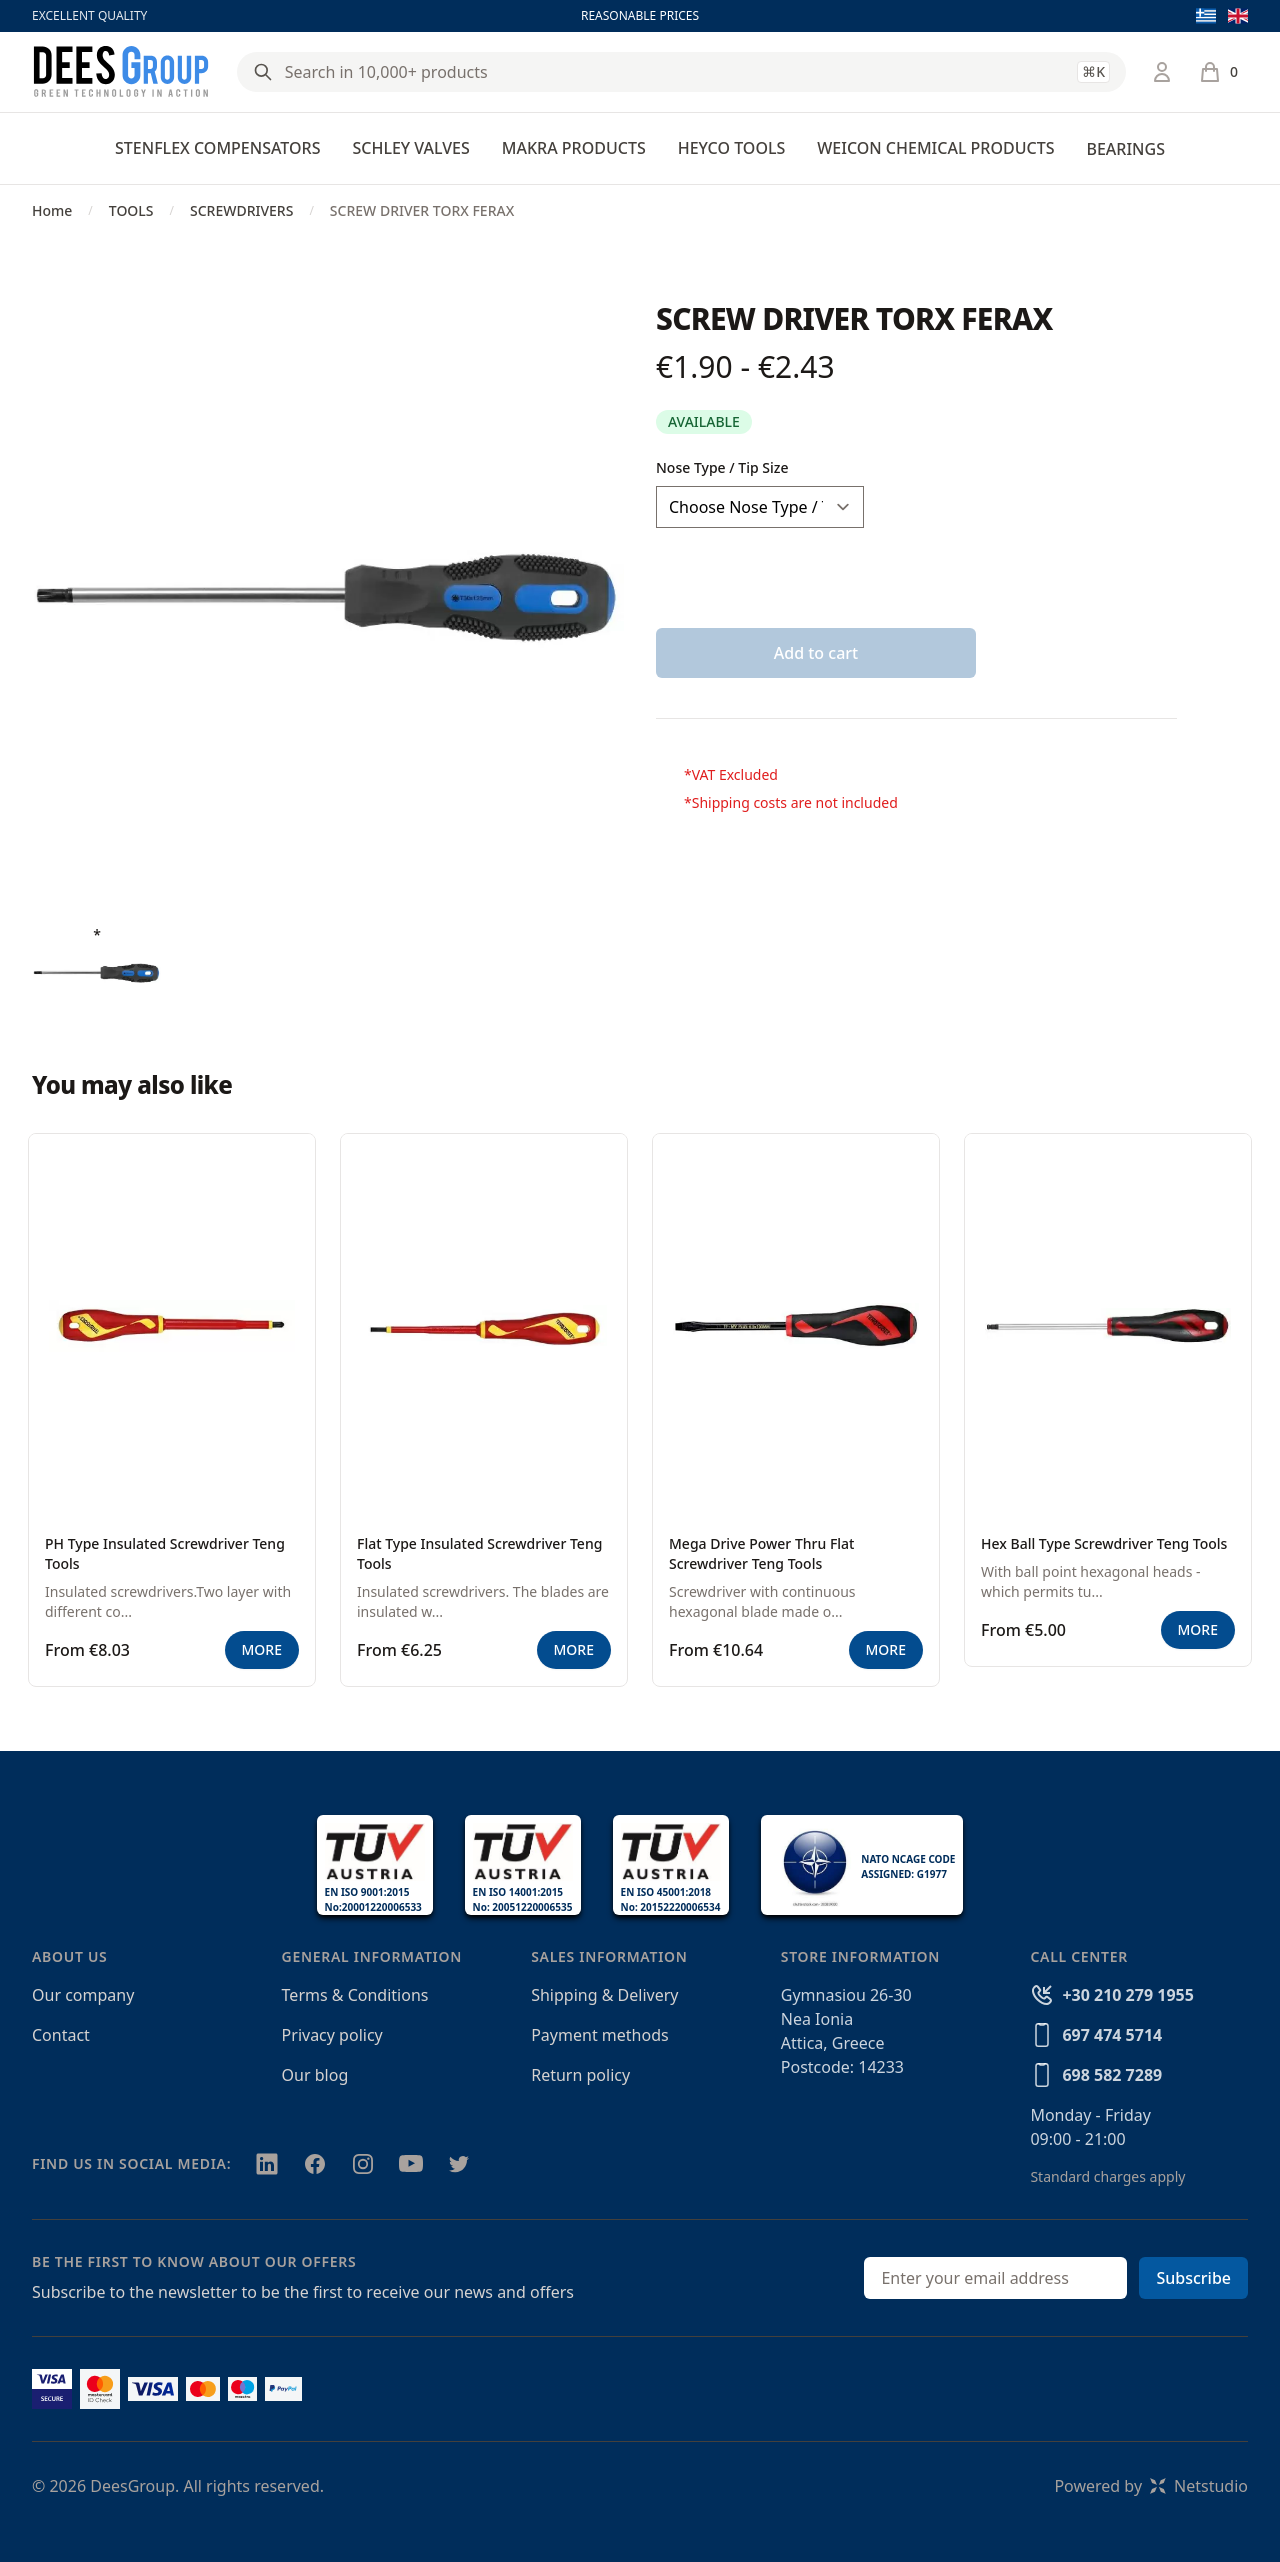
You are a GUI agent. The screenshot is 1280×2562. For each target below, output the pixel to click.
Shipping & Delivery (604, 1995)
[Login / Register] (1162, 72)
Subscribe (1193, 2278)
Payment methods (599, 2035)
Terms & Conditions (355, 1995)
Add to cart (816, 653)
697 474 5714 (1112, 2035)
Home (52, 210)
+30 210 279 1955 (1127, 1995)
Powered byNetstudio (1151, 2486)
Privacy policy (332, 2035)
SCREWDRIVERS (241, 210)
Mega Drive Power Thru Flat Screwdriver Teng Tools (761, 1553)
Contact (61, 2035)
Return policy (580, 2075)
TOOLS (131, 210)
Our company (83, 1995)
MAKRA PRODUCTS (574, 148)
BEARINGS (1125, 149)
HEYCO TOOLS (732, 148)
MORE (262, 1649)
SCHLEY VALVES (410, 148)
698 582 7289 (1112, 2075)
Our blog (315, 2075)
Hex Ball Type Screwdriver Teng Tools (1104, 1543)
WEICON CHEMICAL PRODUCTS (935, 148)
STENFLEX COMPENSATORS (217, 148)
